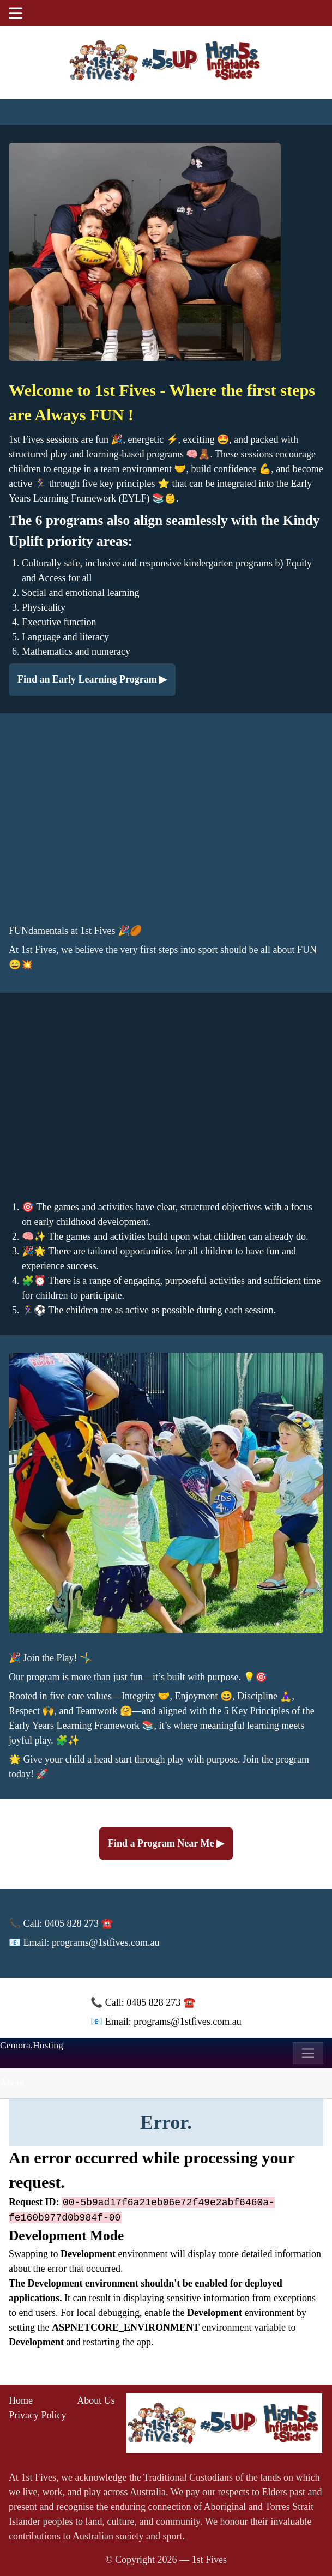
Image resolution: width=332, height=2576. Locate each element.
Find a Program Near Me (162, 1843)
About (12, 2083)
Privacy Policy (38, 2415)
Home (21, 2400)
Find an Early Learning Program (88, 679)
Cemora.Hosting (31, 2045)
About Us (96, 2400)
